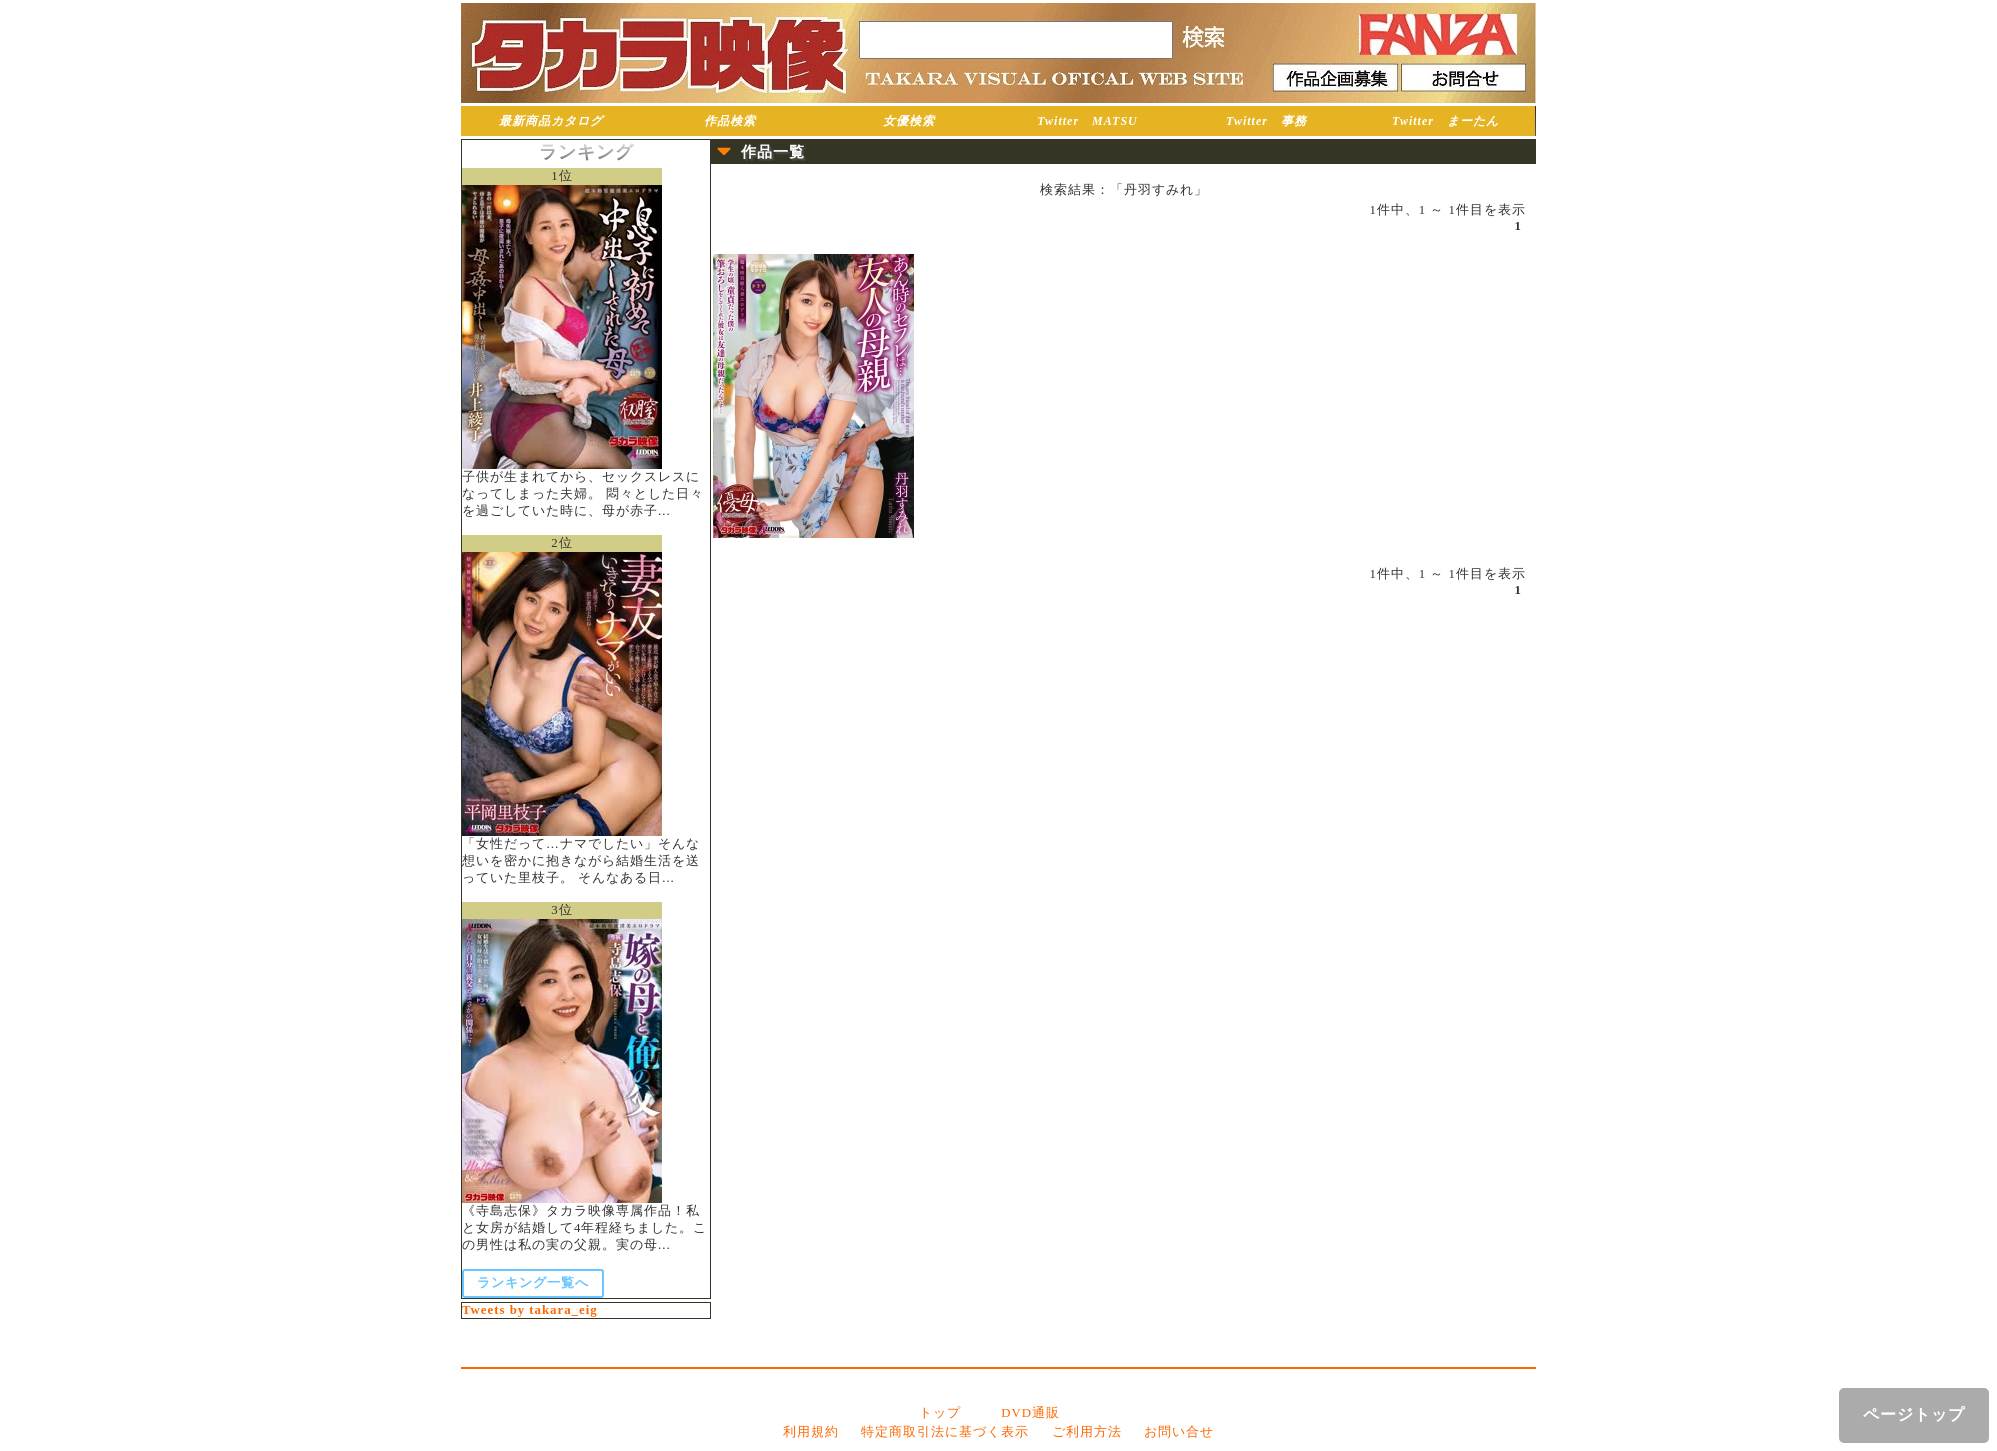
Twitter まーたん (1445, 121)
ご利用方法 (1087, 1432)
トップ (940, 1413)
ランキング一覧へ (533, 1283)
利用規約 (811, 1432)
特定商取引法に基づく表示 (945, 1432)
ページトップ (1914, 1414)
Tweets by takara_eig (530, 1310)
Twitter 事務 (1266, 121)
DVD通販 (1030, 1413)
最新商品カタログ (551, 121)
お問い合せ (1179, 1432)
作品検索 (730, 121)
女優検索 (909, 121)
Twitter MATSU (1087, 121)
